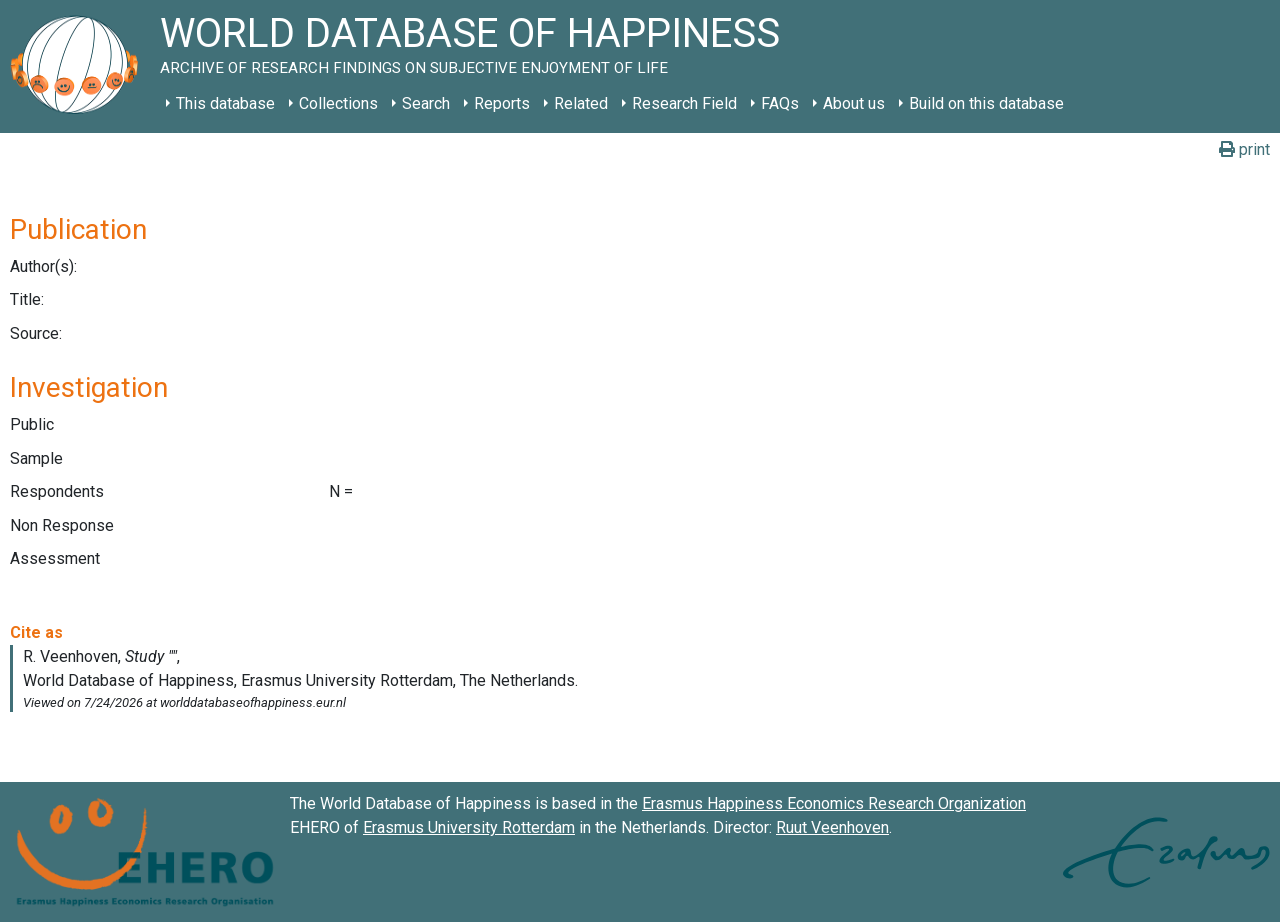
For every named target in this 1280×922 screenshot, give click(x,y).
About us (854, 103)
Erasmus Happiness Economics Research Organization (834, 803)
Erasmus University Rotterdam (469, 827)
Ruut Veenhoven (832, 827)
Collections (338, 103)
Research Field (684, 103)
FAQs (780, 103)
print (1244, 149)
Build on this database (986, 103)
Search (426, 103)
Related (581, 103)
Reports (502, 103)
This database (225, 103)
